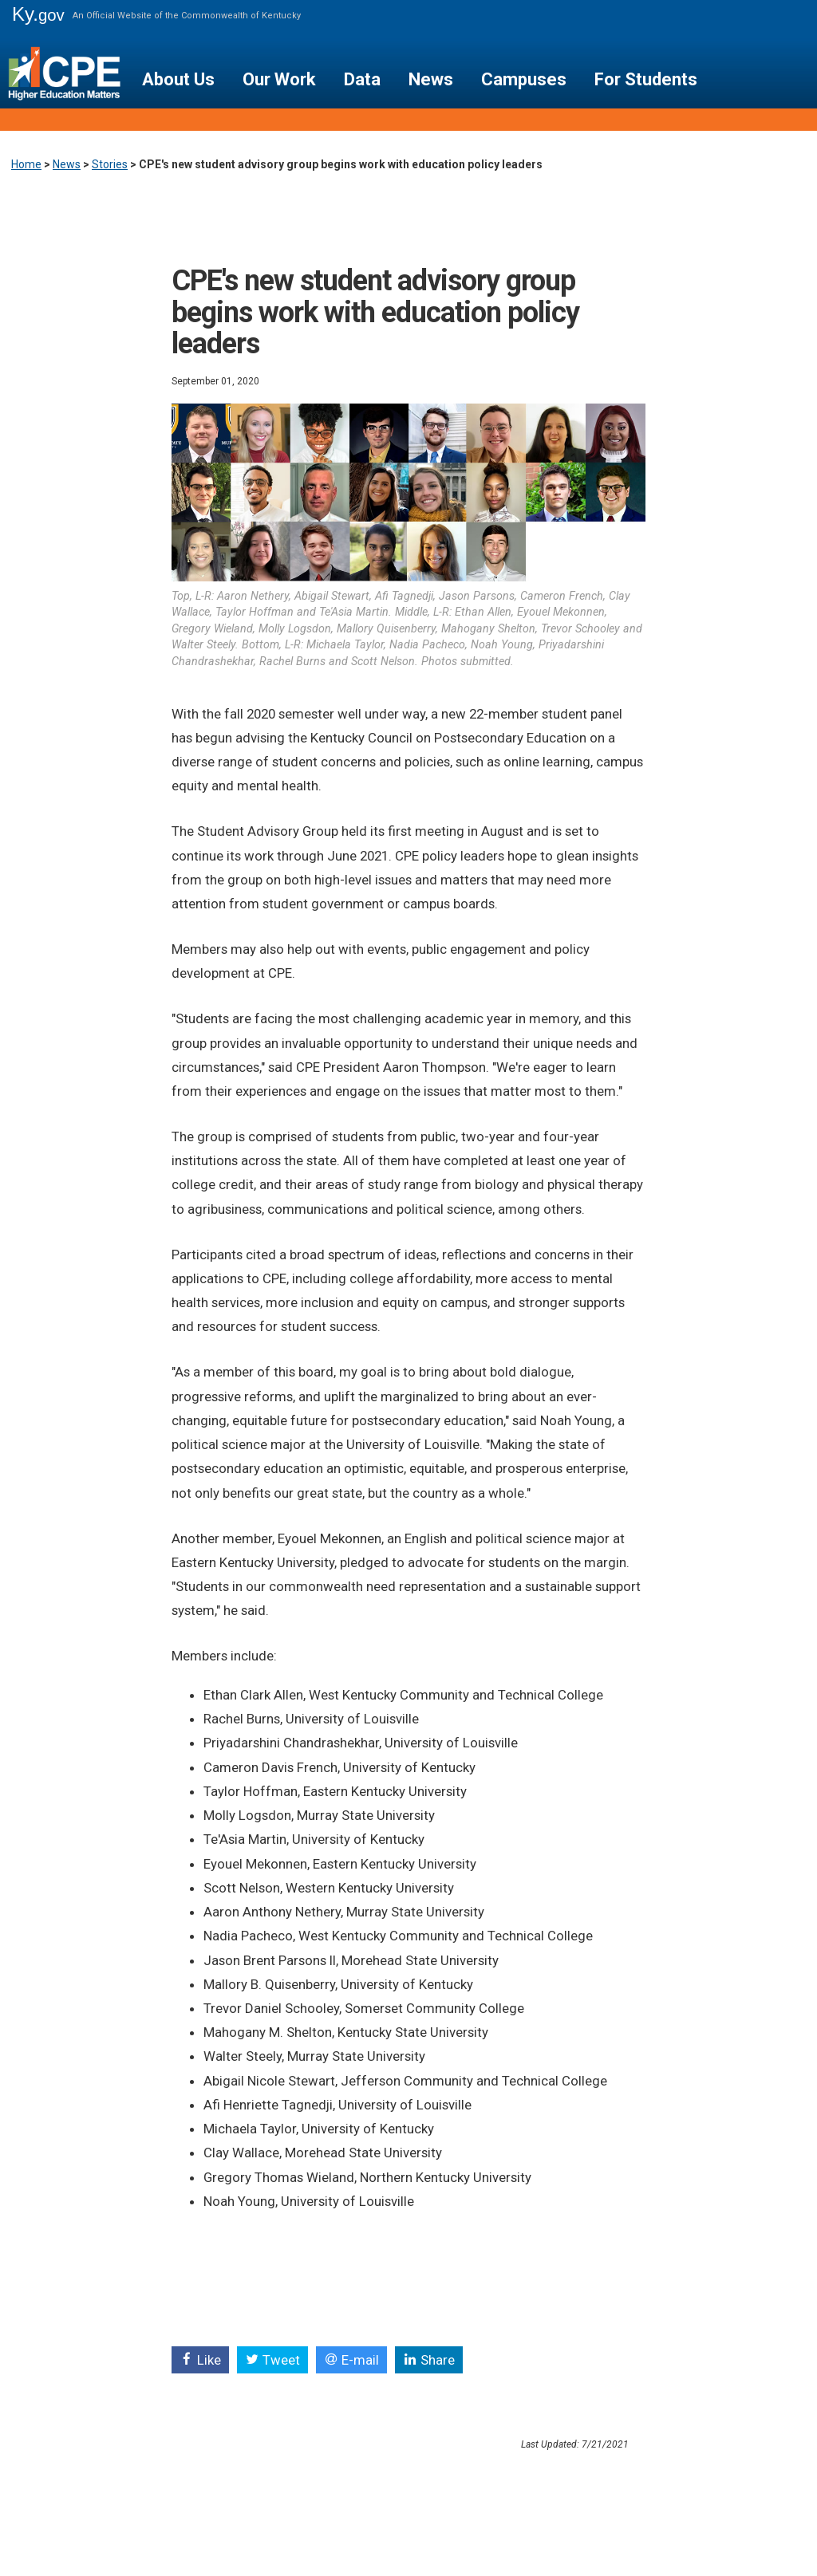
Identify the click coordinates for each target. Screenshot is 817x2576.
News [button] (430, 79)
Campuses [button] (523, 79)
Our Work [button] (279, 79)
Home (26, 164)
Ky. (38, 14)
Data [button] (362, 79)
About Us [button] (178, 79)
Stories (110, 164)
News (67, 164)
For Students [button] (645, 79)
